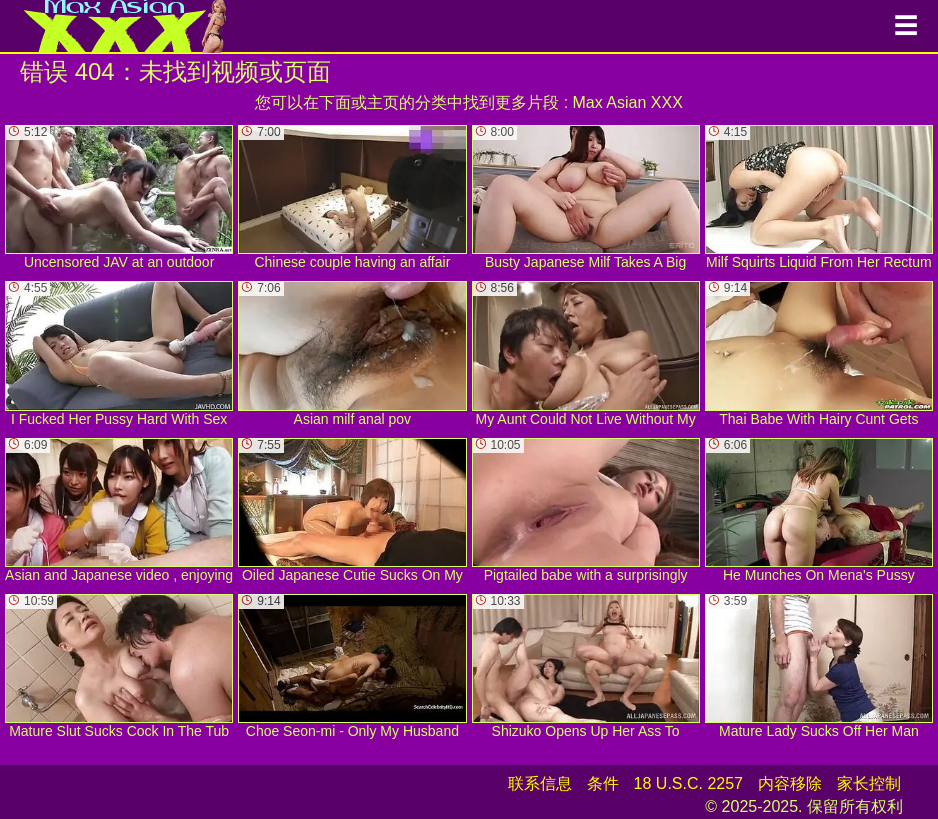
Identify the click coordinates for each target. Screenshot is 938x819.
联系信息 (540, 783)
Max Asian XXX (628, 102)
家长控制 (869, 783)
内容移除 (790, 783)
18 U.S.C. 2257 (688, 783)
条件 (603, 783)
